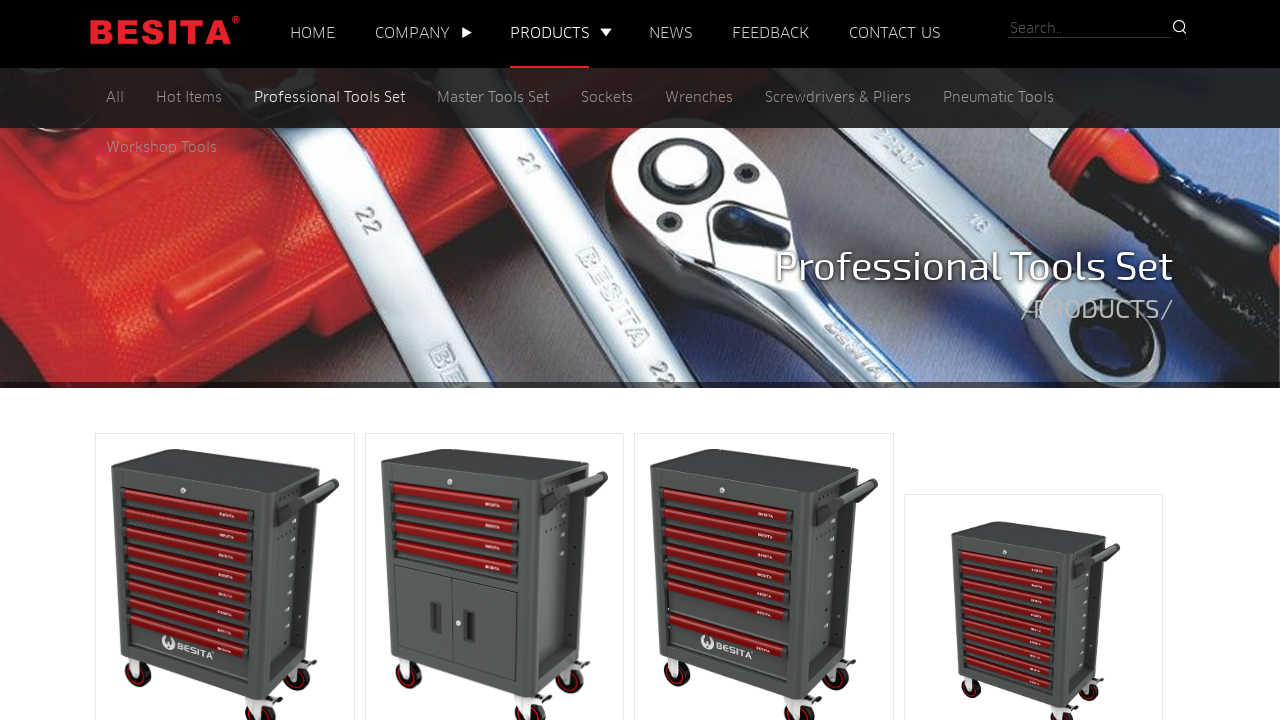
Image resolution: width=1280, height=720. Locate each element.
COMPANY (412, 33)
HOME (312, 33)
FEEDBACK (770, 33)
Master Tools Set (493, 98)
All (115, 98)
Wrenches (699, 98)
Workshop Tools (161, 148)
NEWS (670, 33)
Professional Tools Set (329, 98)
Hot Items (189, 98)
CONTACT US (894, 33)
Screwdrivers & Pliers (838, 98)
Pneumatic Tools (998, 98)
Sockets (607, 98)
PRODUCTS (549, 33)
